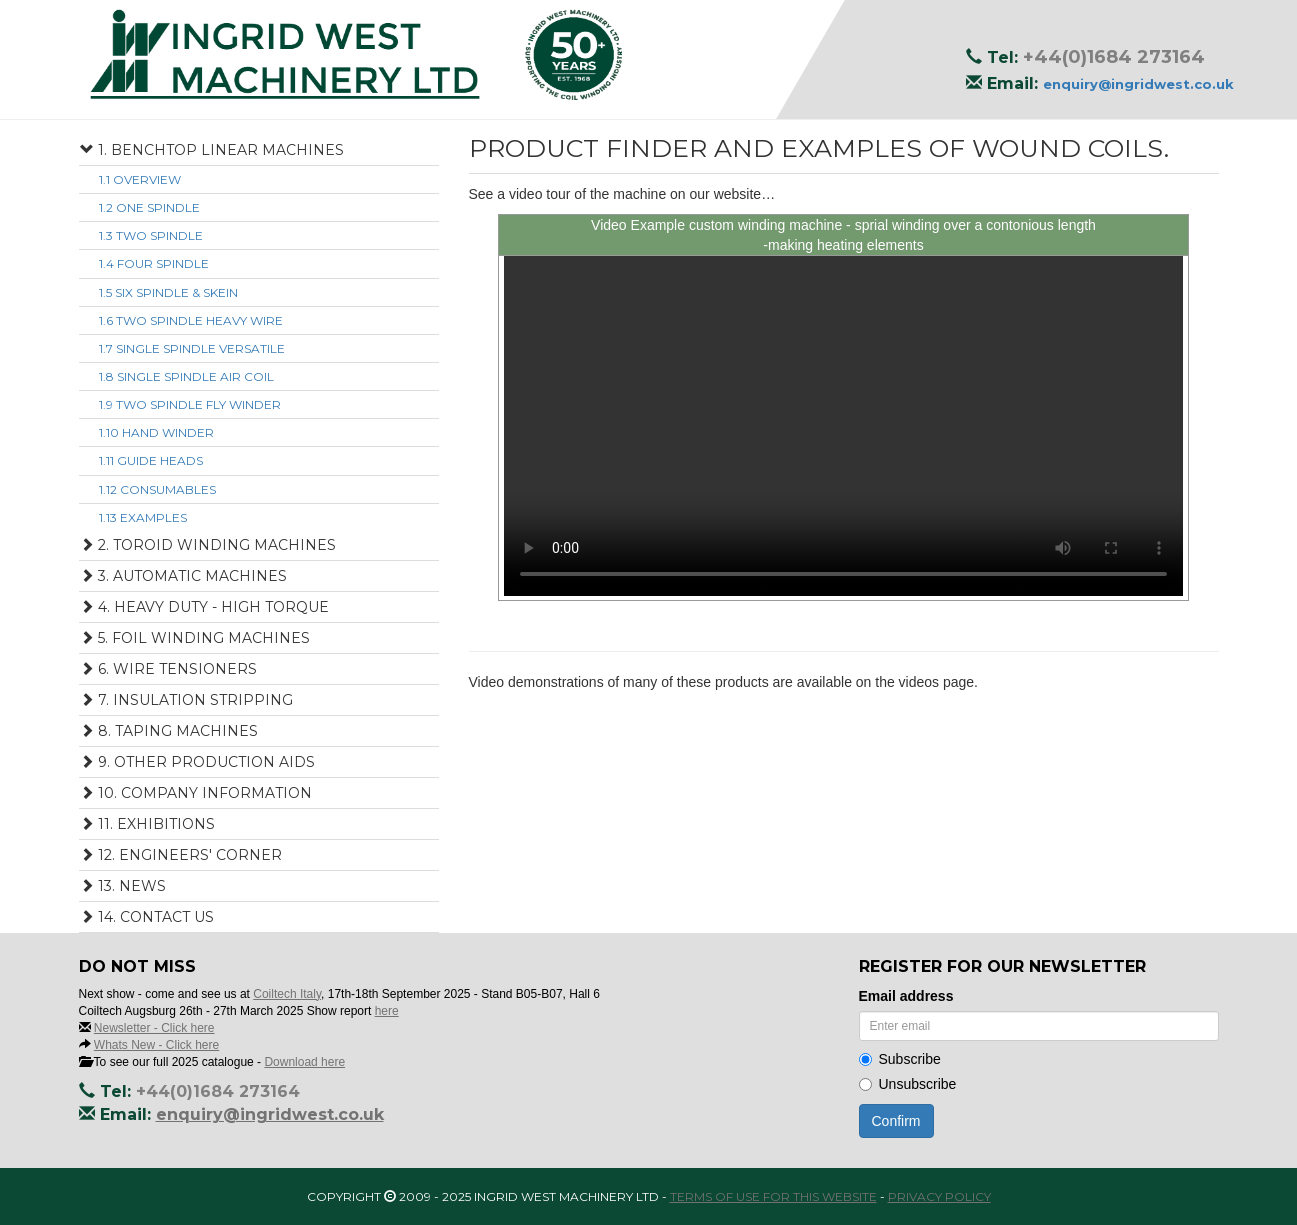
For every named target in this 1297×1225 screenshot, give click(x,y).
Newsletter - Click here (154, 1028)
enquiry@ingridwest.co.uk (1138, 84)
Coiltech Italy (287, 994)
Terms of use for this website (773, 1196)
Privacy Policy (939, 1196)
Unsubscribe (908, 1084)
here (387, 1011)
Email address (906, 996)
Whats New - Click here (156, 1045)
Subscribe (900, 1059)
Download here (304, 1062)
